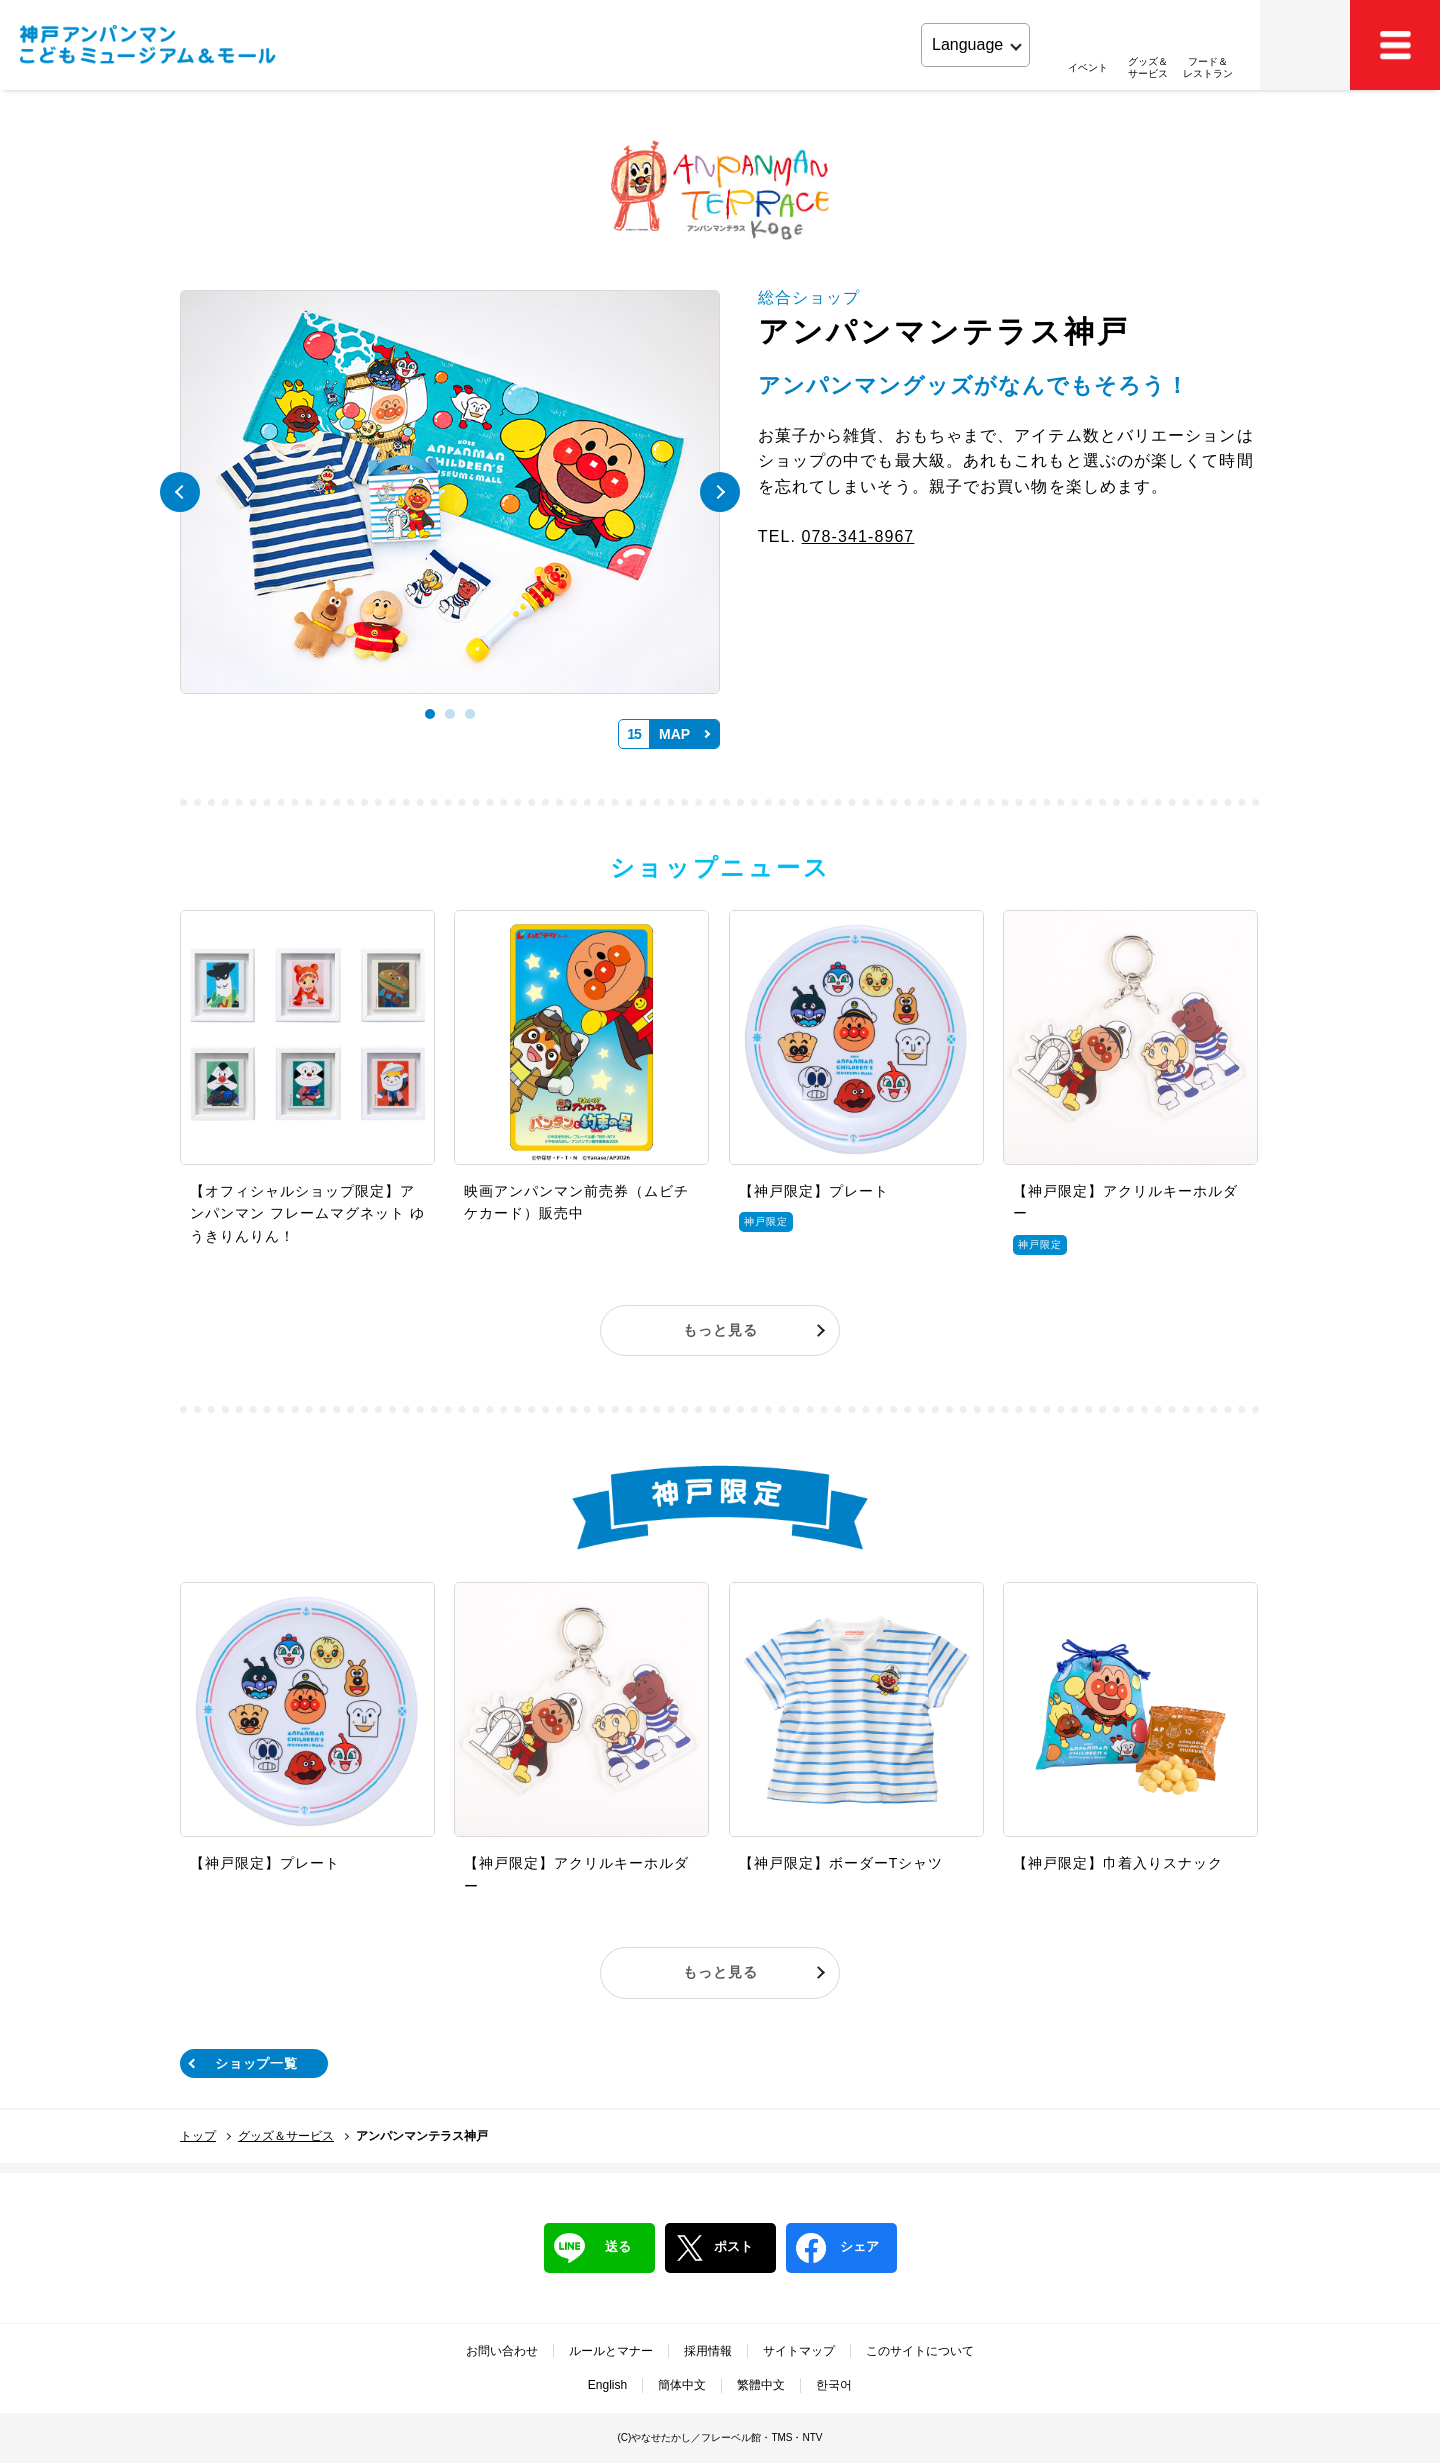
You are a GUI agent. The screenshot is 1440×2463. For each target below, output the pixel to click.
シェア (837, 2248)
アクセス (1305, 45)
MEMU (1395, 45)
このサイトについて (920, 2351)
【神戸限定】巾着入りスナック (1118, 1863)
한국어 (834, 2385)
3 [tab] (470, 714)
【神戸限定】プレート (814, 1191)
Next (720, 492)
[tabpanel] (450, 493)
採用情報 (708, 2351)
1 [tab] (430, 714)
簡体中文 (682, 2385)
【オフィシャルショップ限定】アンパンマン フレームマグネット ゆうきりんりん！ (307, 1213)
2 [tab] (450, 714)
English (607, 2385)
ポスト (714, 2248)
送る (592, 2248)
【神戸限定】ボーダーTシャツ (841, 1863)
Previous (180, 492)
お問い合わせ (502, 2351)
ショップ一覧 (256, 2063)
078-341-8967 (858, 536)
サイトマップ (799, 2351)
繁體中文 (761, 2385)
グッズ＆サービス (286, 2136)
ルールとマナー (611, 2351)
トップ (198, 2136)
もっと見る (720, 1330)
